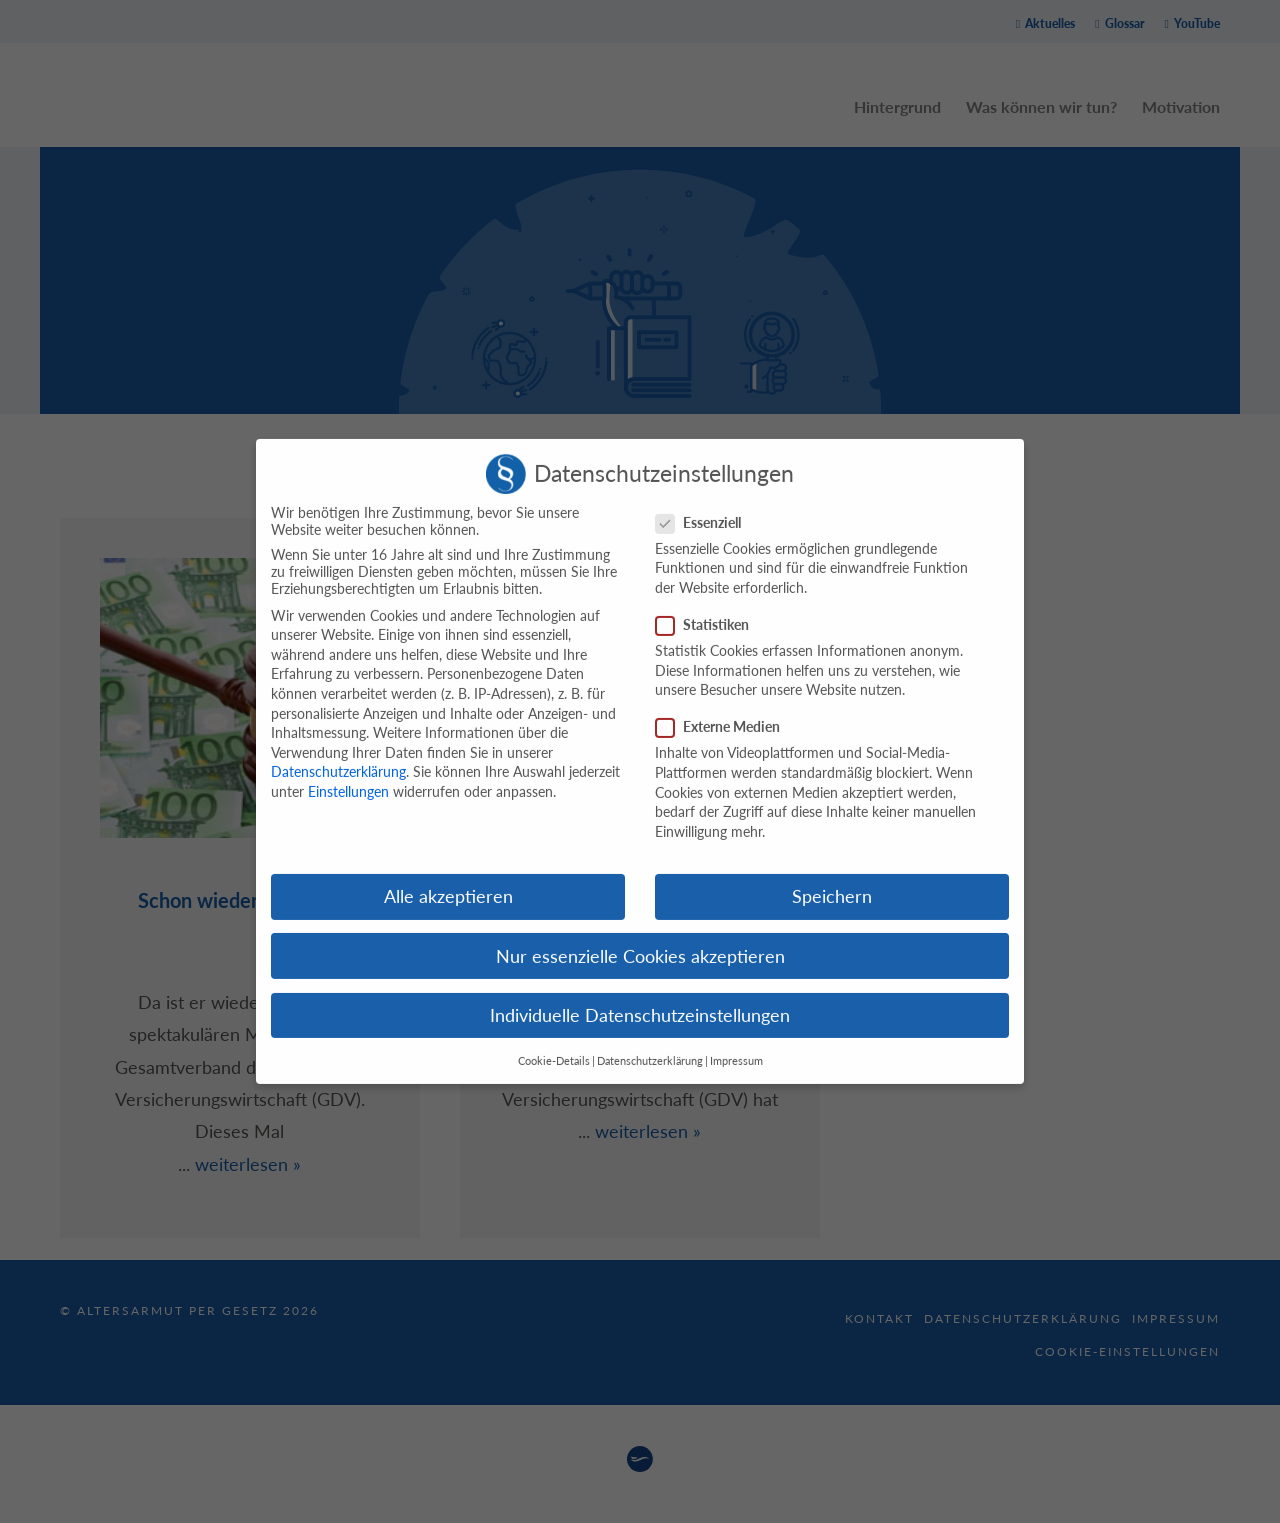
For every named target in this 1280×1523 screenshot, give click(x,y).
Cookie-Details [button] (554, 1045)
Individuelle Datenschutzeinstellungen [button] (640, 999)
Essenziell (704, 506)
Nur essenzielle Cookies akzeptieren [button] (640, 940)
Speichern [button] (832, 881)
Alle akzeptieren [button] (448, 881)
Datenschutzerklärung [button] (650, 1045)
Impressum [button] (736, 1045)
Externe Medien (724, 711)
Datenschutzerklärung (338, 756)
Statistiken (708, 608)
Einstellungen (348, 775)
